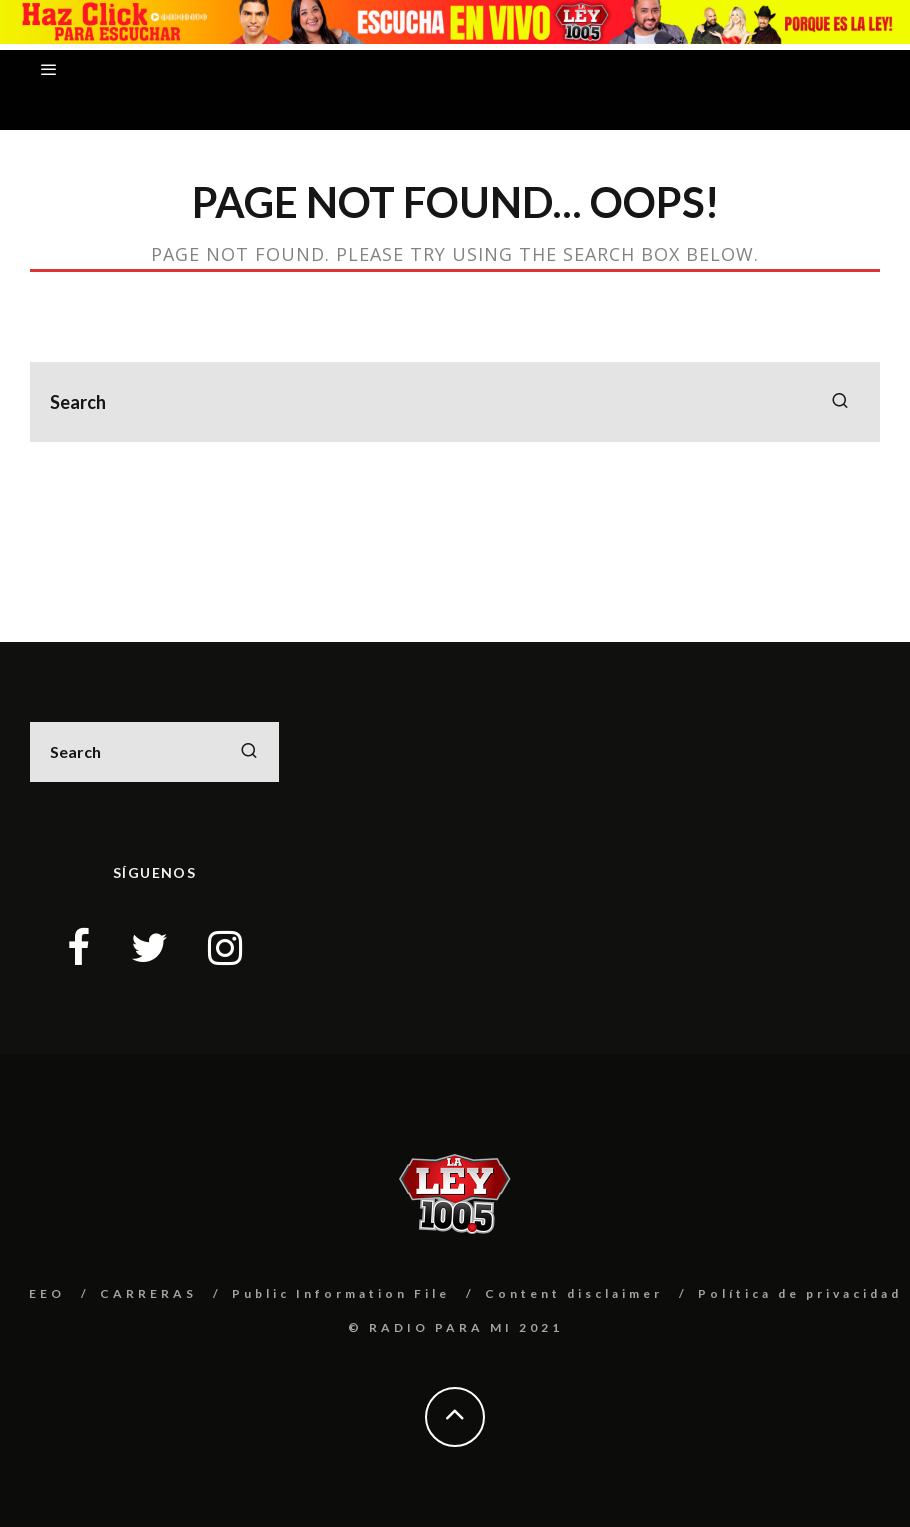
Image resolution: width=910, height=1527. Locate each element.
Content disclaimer (574, 1293)
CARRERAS (148, 1293)
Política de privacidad (800, 1293)
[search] (840, 402)
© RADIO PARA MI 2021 (455, 1327)
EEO (47, 1293)
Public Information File (341, 1293)
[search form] (455, 402)
